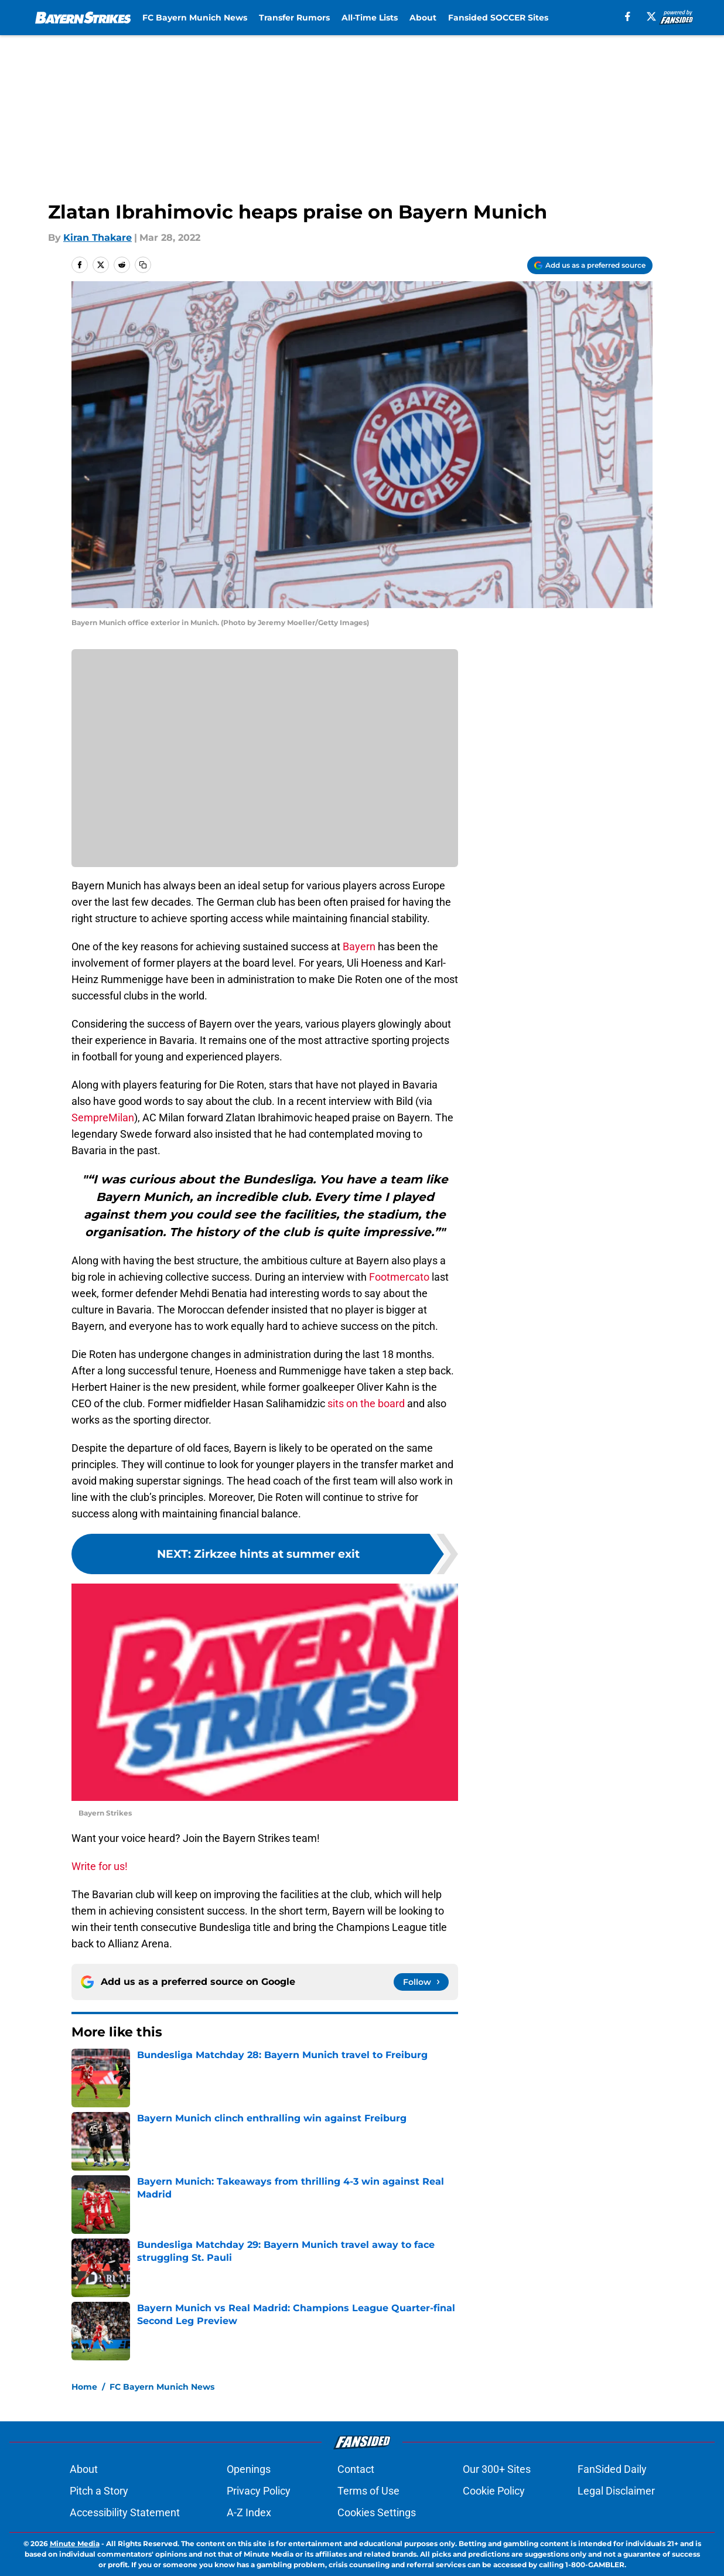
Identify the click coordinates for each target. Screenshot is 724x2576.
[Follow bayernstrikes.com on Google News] (421, 1982)
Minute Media (75, 2543)
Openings (249, 2469)
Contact (355, 2469)
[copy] (143, 265)
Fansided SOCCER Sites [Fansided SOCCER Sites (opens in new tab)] (498, 17)
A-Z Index (249, 2512)
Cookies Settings (376, 2512)
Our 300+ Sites (497, 2469)
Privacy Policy (259, 2491)
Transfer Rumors (294, 17)
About (422, 17)
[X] (651, 16)
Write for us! (99, 1866)
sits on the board (365, 1403)
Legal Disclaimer (616, 2491)
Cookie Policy (494, 2491)
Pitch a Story (99, 2491)
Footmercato (399, 1277)
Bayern (357, 946)
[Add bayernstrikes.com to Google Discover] (590, 265)
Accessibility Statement (125, 2512)
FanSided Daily (612, 2469)
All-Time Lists (369, 17)
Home (84, 2386)
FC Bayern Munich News (194, 17)
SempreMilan (102, 1117)
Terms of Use (368, 2491)
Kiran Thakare (97, 237)
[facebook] (627, 16)
